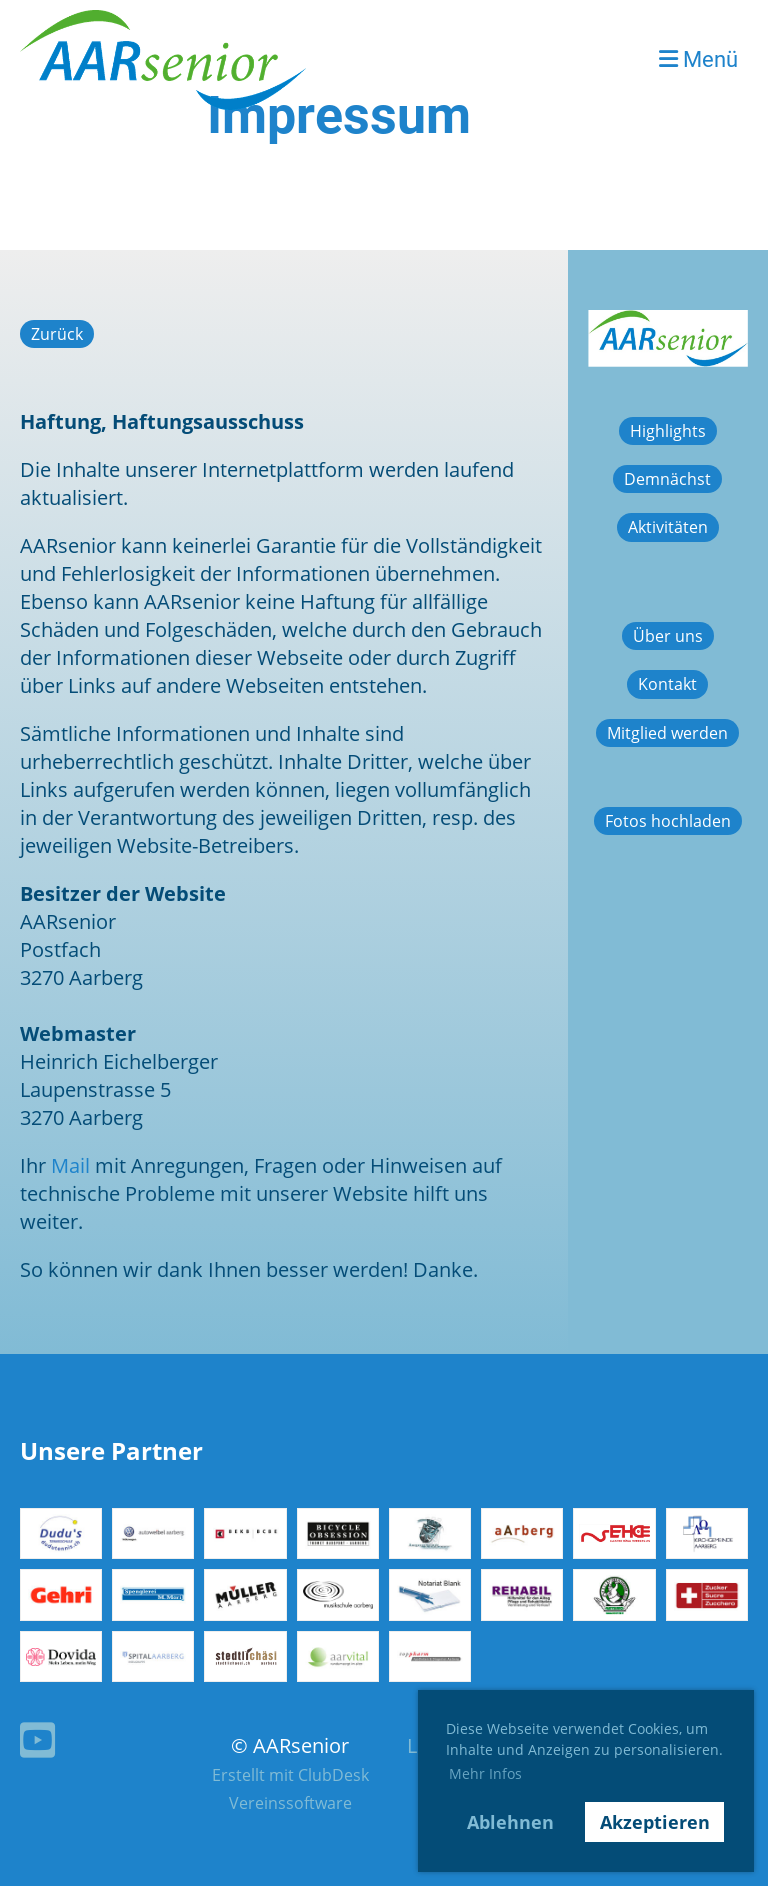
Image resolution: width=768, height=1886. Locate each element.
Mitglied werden (667, 733)
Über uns (668, 636)
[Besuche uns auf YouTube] (37, 1739)
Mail (70, 1165)
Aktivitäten (668, 527)
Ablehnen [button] (510, 1822)
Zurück (57, 334)
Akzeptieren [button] (655, 1822)
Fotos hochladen (668, 821)
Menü (698, 59)
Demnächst (667, 479)
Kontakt (667, 684)
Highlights (668, 431)
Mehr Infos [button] (485, 1773)
